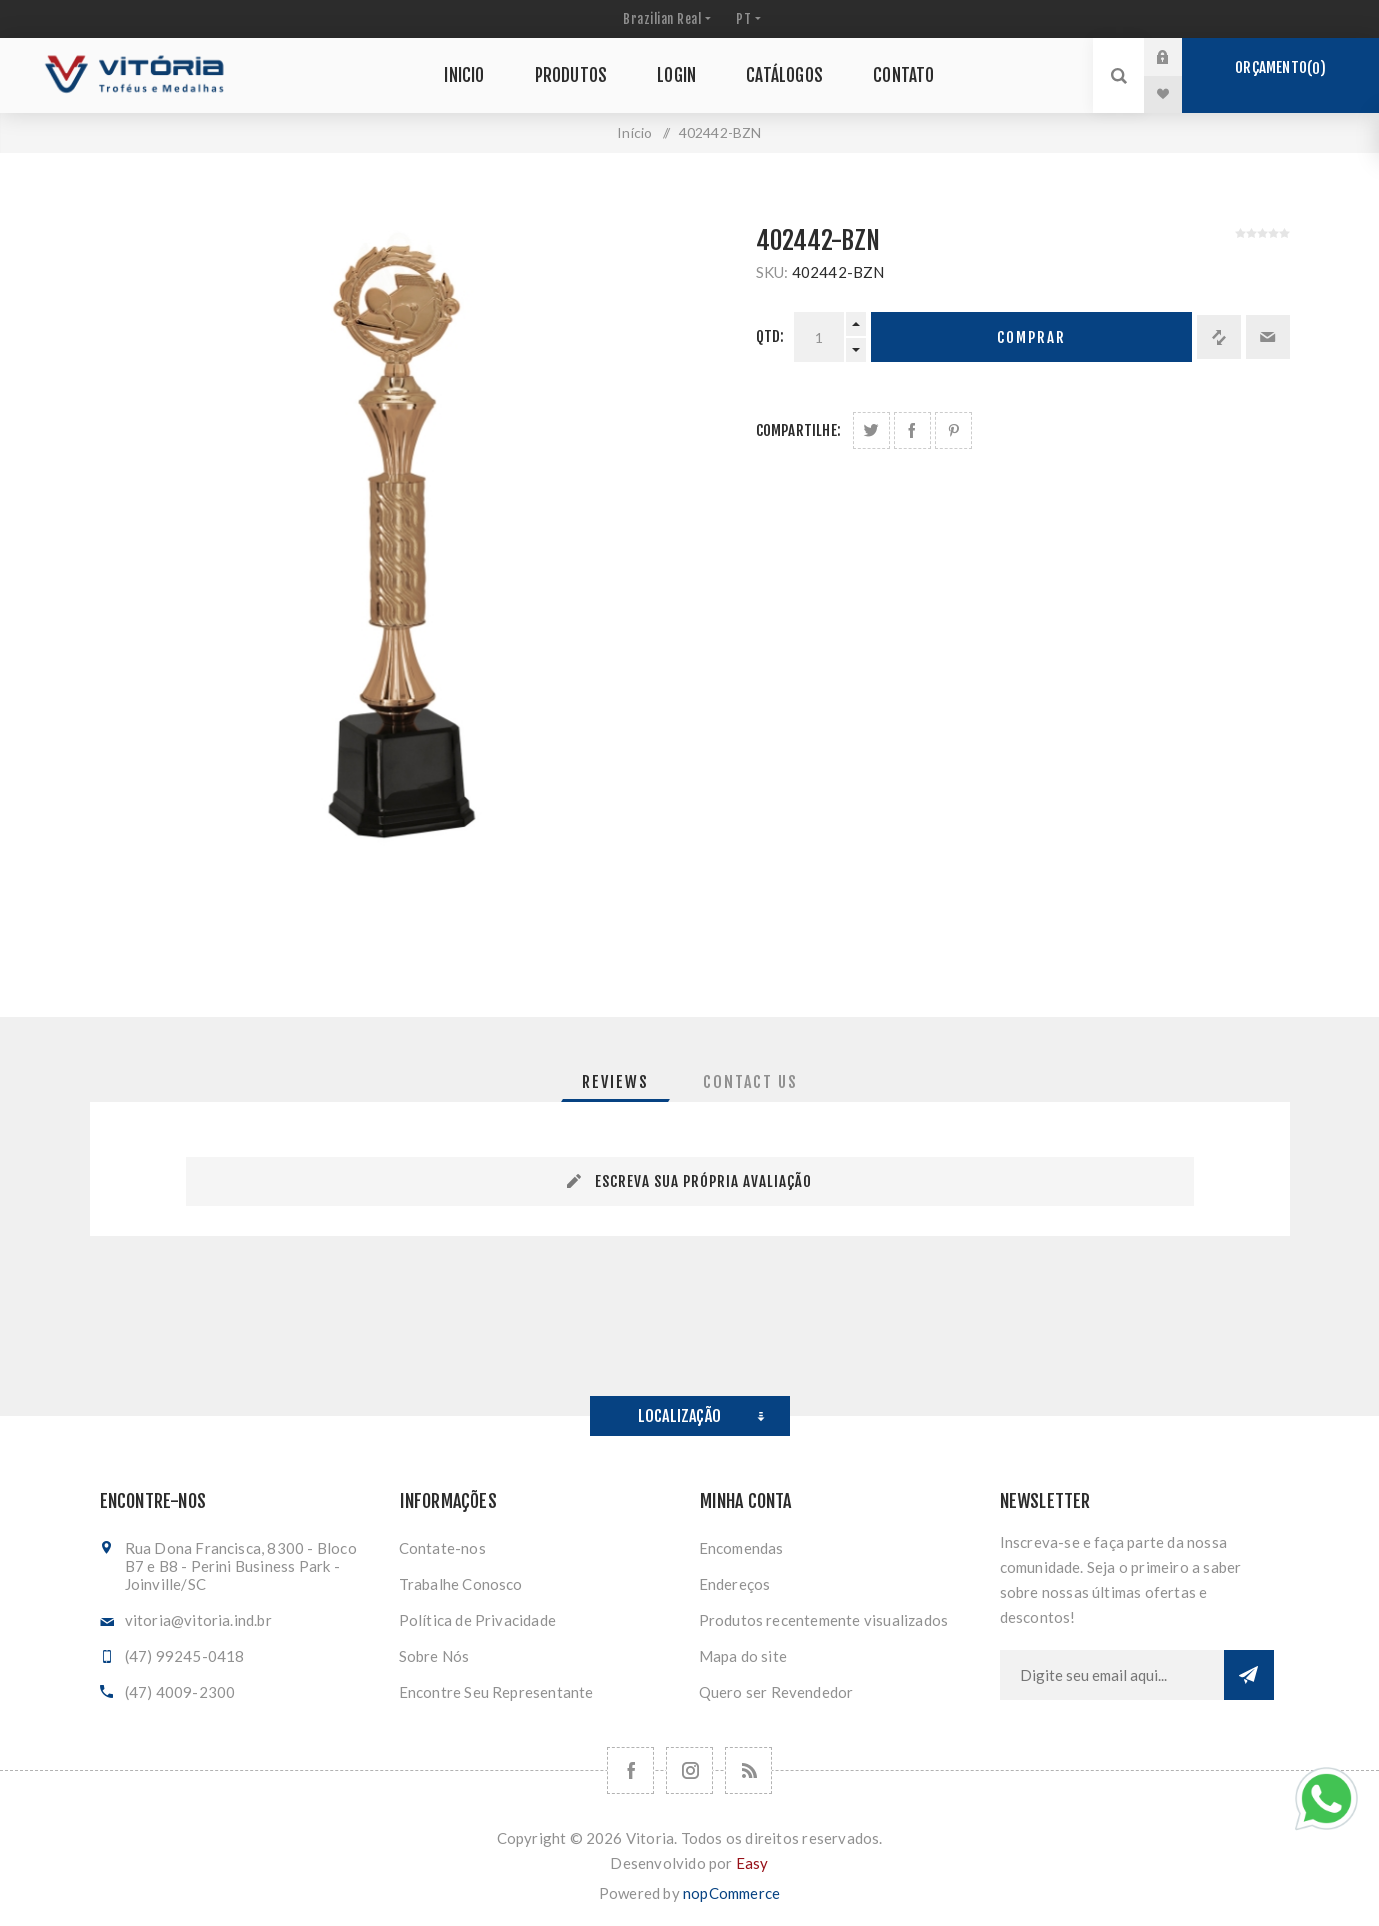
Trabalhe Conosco (461, 1584)
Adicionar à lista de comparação (1219, 337)
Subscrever (1249, 1675)
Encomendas (741, 1548)
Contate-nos (442, 1548)
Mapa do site (743, 1656)
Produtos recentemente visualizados (824, 1620)
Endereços (735, 1584)
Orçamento (1280, 68)
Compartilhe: (798, 430)
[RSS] (748, 1770)
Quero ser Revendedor (776, 1692)
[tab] (615, 1082)
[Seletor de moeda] (664, 19)
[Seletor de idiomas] (746, 19)
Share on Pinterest (953, 430)
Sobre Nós (434, 1656)
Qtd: (770, 336)
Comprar (1031, 337)
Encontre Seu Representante (496, 1692)
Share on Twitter (871, 430)
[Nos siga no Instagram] (689, 1770)
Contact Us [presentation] (750, 1082)
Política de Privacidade (478, 1620)
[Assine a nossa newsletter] (1112, 1675)
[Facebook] (630, 1770)
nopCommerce (731, 1893)
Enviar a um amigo (1268, 337)
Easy (752, 1863)
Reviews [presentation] (615, 1082)
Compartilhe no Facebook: (912, 430)
